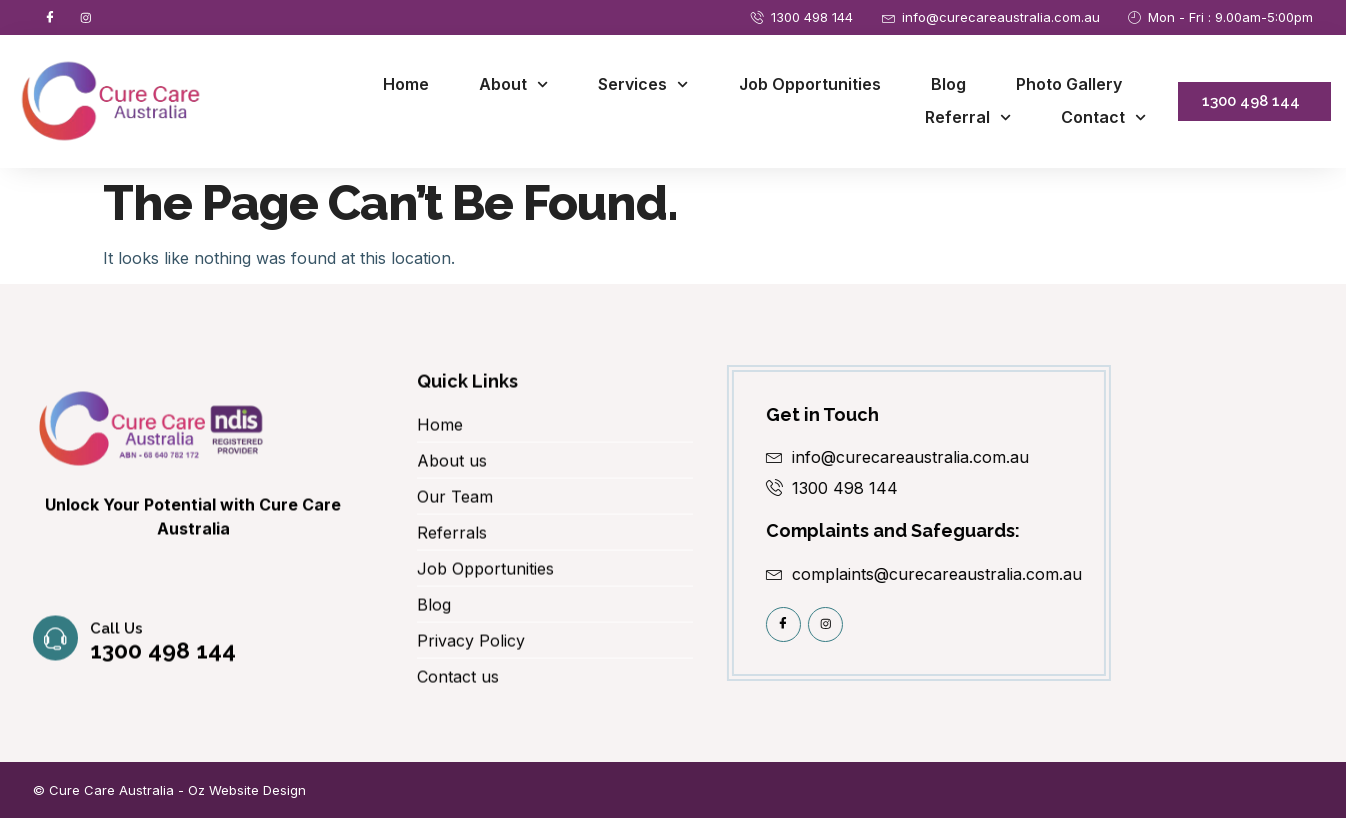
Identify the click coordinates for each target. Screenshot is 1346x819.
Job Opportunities (810, 85)
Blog (948, 85)
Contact (1103, 119)
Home (406, 85)
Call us (117, 651)
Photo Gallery (1069, 85)
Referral (968, 119)
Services (643, 85)
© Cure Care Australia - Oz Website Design (169, 791)
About (513, 85)
